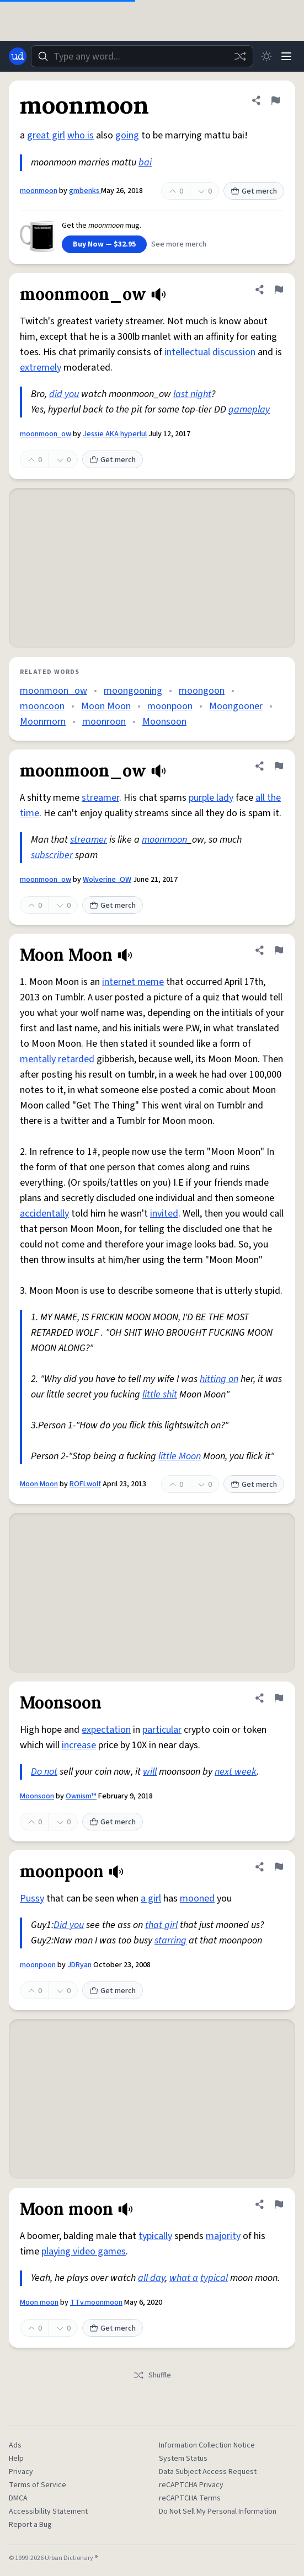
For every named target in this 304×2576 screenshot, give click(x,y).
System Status (183, 2458)
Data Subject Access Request (208, 2471)
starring (170, 1940)
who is (80, 135)
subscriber (52, 855)
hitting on (219, 1379)
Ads (15, 2445)
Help (16, 2458)
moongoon (202, 691)
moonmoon (38, 190)
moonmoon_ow (45, 434)
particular (162, 1730)
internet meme (133, 982)
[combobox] (142, 56)
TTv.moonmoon (96, 2302)
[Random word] (240, 56)
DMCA (18, 2498)
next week (236, 1772)
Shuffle (152, 2375)
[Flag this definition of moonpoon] (278, 1867)
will (150, 1772)
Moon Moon (106, 706)
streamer (100, 798)
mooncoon (42, 706)
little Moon (179, 1456)
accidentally (44, 1213)
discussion (233, 352)
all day (151, 2278)
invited (164, 1213)
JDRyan (79, 1964)
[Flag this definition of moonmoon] (275, 100)
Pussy (32, 1898)
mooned (197, 1898)
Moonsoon (164, 722)
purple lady (211, 798)
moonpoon (170, 706)
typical (214, 2278)
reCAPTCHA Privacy (191, 2485)
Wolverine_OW (107, 879)
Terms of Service (37, 2485)
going (127, 135)
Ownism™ (81, 1796)
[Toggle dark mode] (266, 56)
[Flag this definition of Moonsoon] (278, 1698)
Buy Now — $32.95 (104, 244)
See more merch (178, 244)
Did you (69, 1925)
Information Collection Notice (207, 2445)
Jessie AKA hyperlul (115, 434)
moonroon (104, 722)
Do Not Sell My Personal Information (217, 2511)
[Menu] (286, 56)
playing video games (83, 2251)
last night (192, 394)
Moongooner (236, 706)
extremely (40, 367)
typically (155, 2236)
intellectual (187, 352)
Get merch (254, 191)
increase (79, 1745)
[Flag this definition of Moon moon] (278, 2204)
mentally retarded (57, 1059)
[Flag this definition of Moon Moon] (278, 950)
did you (64, 394)
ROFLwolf (85, 1484)
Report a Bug (30, 2524)
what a (183, 2278)
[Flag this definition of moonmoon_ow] (278, 289)
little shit (159, 1394)
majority (223, 2236)
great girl (46, 135)
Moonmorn (43, 722)
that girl (161, 1925)
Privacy (21, 2471)
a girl (151, 1898)
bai (145, 162)
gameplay (249, 409)
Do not (44, 1772)
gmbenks (85, 190)
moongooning (133, 691)
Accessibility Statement (48, 2511)
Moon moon (39, 2302)
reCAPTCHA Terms (190, 2498)
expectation (106, 1730)
